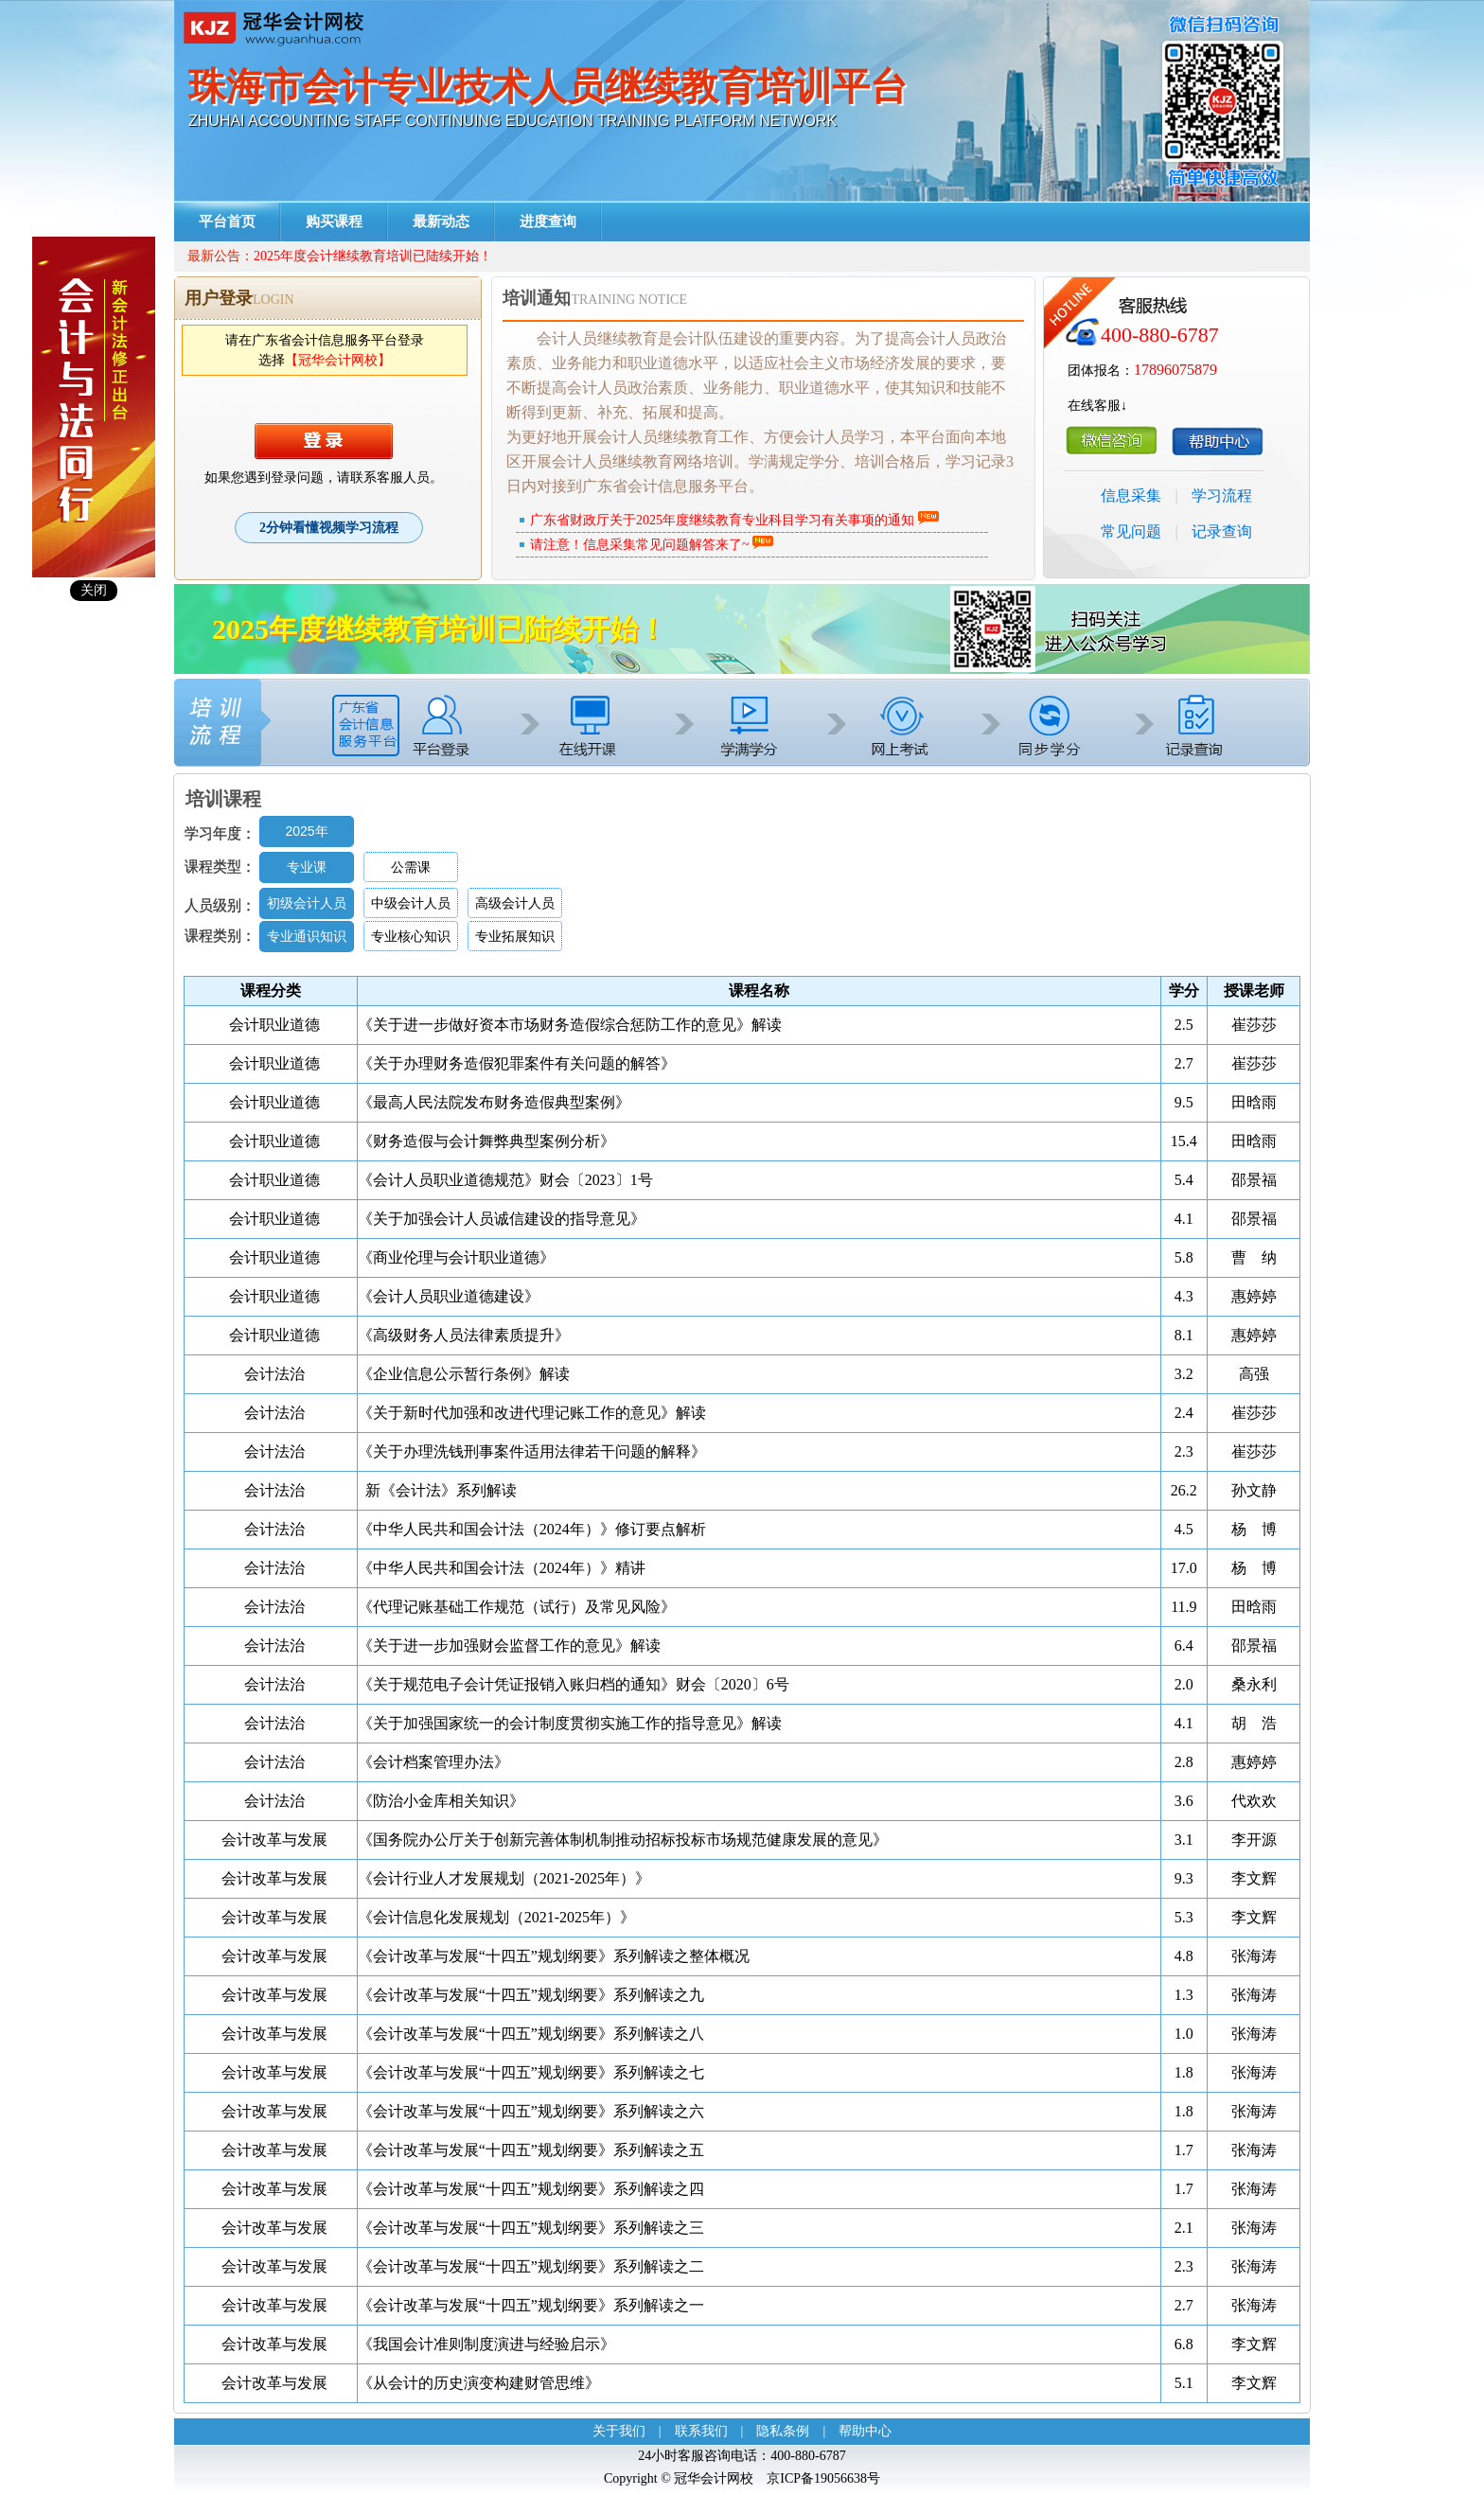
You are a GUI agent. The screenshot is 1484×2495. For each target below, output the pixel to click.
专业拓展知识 (515, 936)
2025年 (306, 831)
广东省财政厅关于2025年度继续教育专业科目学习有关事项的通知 (722, 520)
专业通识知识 (306, 936)
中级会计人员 (410, 903)
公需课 (411, 867)
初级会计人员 (306, 903)
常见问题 (1131, 531)
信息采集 (1131, 495)
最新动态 (441, 221)
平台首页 (227, 221)
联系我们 (701, 2431)
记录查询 (1222, 531)
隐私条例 (782, 2431)
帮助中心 (865, 2431)
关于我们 (618, 2431)
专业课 (307, 867)
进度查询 (548, 221)
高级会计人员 (515, 903)
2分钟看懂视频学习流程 (328, 528)
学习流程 (1222, 495)
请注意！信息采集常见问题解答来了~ (640, 545)
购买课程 (334, 221)
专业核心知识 (410, 936)
